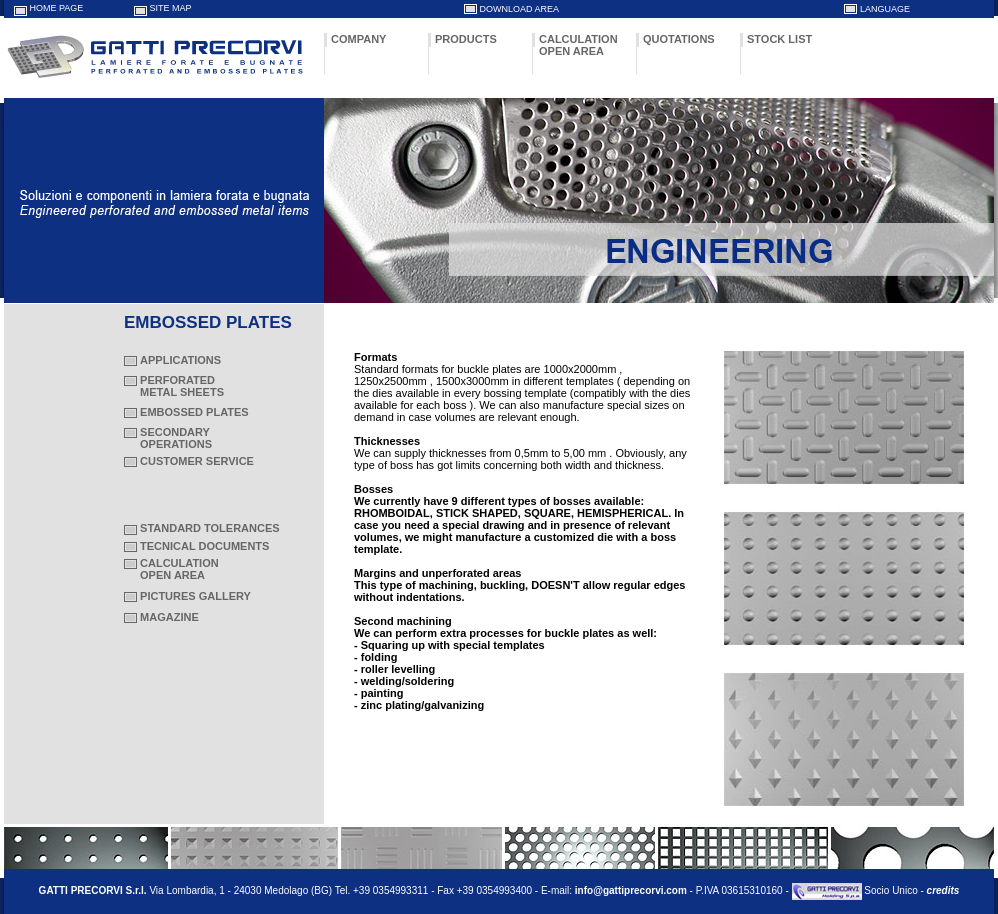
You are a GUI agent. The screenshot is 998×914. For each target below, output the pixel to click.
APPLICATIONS (180, 360)
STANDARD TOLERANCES (210, 528)
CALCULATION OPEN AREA (578, 45)
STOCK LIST (779, 39)
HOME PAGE (57, 8)
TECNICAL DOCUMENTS (204, 546)
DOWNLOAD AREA (520, 9)
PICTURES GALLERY (195, 596)
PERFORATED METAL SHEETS (174, 386)
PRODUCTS (466, 39)
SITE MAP (171, 8)
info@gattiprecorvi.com (631, 890)
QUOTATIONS (679, 39)
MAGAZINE (169, 617)
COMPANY (358, 39)
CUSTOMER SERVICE (197, 461)
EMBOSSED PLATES (194, 412)
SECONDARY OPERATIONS (168, 438)
